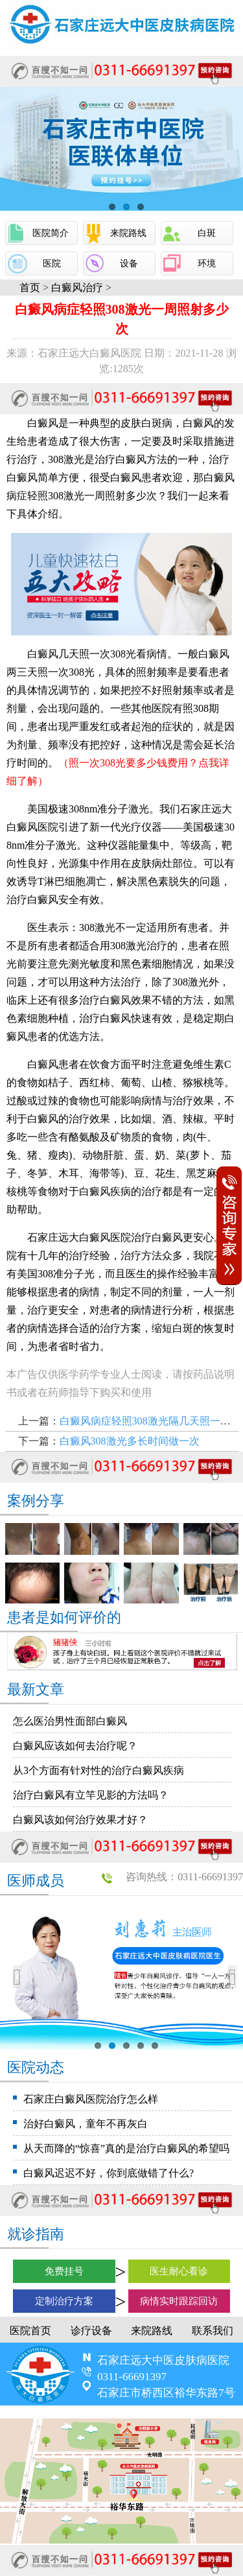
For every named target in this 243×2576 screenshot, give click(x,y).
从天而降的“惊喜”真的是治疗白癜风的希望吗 (126, 2148)
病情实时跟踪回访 (179, 2301)
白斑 (207, 233)
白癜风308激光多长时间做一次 (130, 1441)
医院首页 (30, 2330)
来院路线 (128, 233)
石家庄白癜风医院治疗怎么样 (90, 2099)
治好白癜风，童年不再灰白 (85, 2123)
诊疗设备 (91, 2330)
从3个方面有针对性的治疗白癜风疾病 (98, 1770)
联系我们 (212, 2330)
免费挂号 (64, 2271)
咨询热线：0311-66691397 (184, 1876)
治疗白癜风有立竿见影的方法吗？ (90, 1795)
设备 (129, 263)
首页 (29, 287)
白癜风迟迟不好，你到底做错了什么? (108, 2173)
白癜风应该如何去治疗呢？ (75, 1745)
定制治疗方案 (64, 2301)
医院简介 (50, 233)
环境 (207, 263)
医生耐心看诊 (179, 2271)
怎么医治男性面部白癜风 (70, 1721)
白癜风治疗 (77, 287)
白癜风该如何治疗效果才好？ (80, 1819)
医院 (52, 263)
